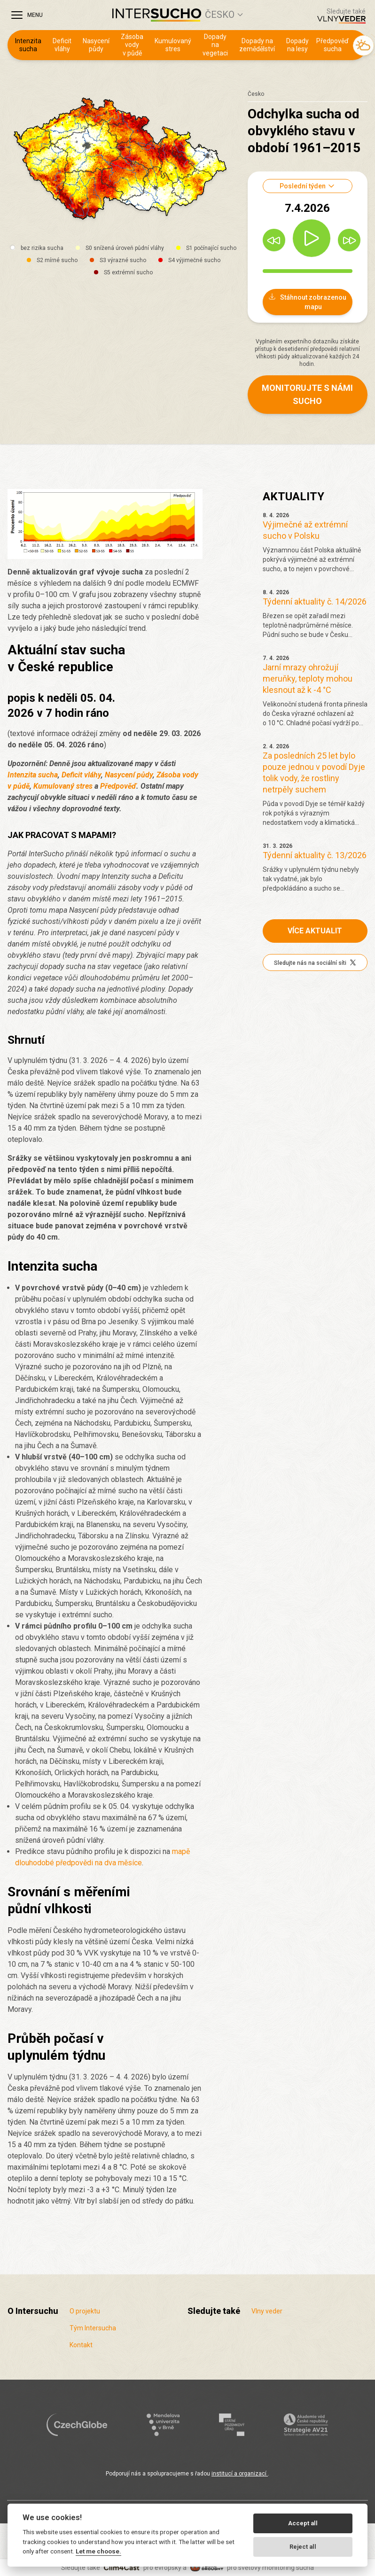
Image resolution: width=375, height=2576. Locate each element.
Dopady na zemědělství (257, 45)
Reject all (302, 2546)
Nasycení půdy (96, 45)
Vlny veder (266, 2311)
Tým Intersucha (93, 2328)
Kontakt (81, 2345)
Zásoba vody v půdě (132, 45)
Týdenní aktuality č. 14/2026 (315, 601)
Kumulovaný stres (173, 45)
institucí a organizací (239, 2473)
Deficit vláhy (62, 45)
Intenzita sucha (28, 45)
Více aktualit (315, 930)
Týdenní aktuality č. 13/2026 (315, 855)
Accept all (303, 2523)
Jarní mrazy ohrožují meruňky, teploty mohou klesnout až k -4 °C (307, 678)
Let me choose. (98, 2551)
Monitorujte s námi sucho (307, 394)
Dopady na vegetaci (215, 45)
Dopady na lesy (297, 45)
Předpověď (118, 786)
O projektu (85, 2311)
